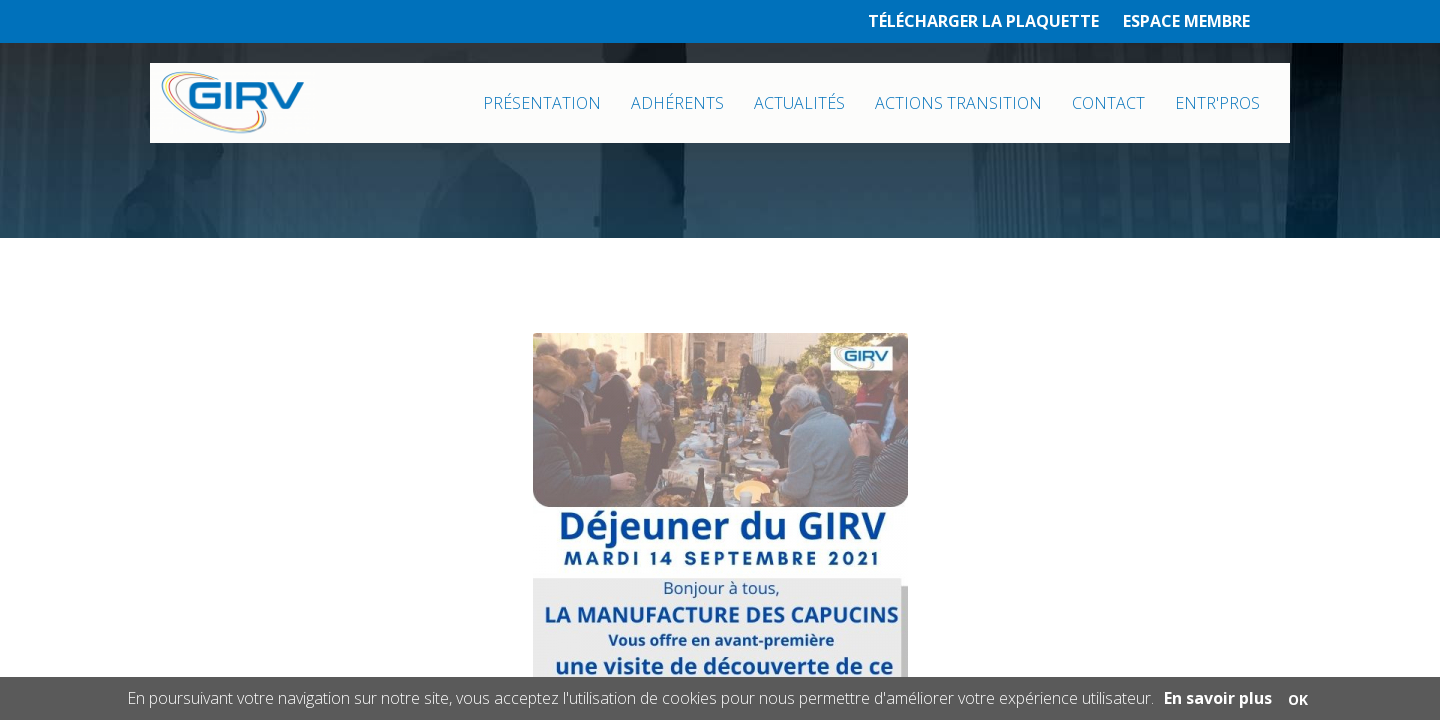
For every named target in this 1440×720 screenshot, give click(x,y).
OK (1298, 699)
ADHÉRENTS (677, 103)
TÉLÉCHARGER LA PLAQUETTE (983, 21)
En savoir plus (1218, 698)
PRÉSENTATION (542, 103)
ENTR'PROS (1217, 103)
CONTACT (1108, 103)
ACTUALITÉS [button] (799, 103)
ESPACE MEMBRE (1186, 21)
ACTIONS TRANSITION (958, 103)
